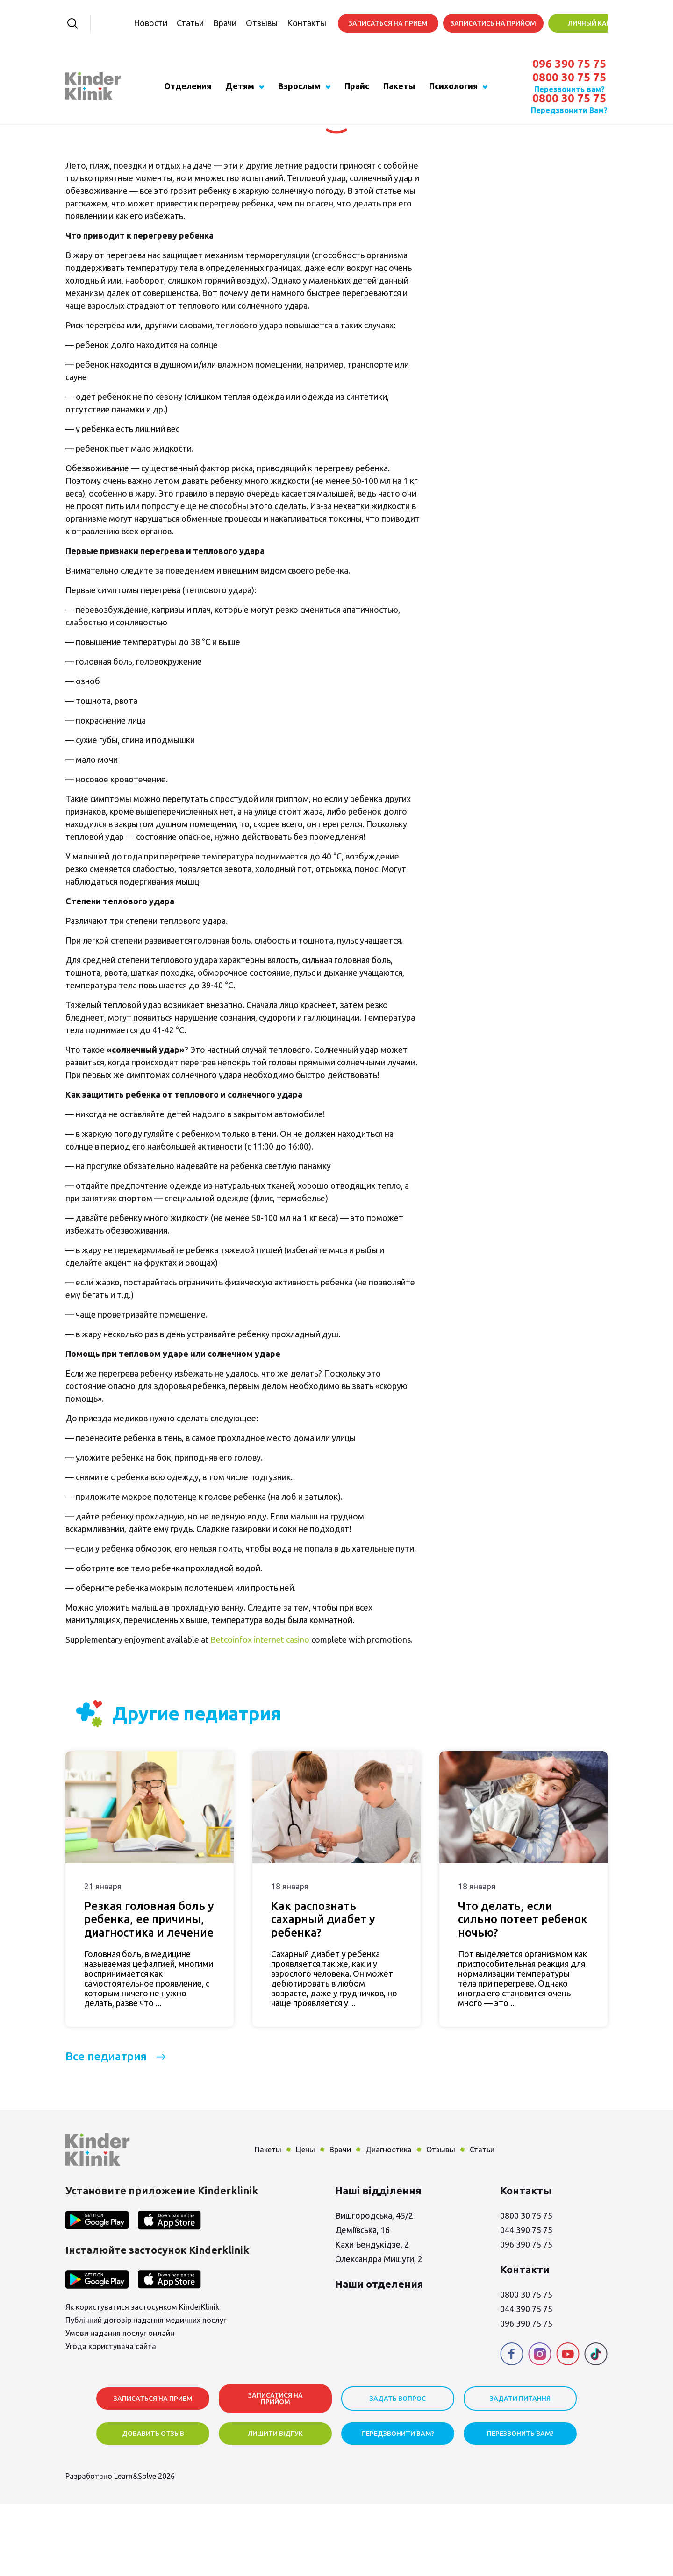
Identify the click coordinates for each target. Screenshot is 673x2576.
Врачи (205, 23)
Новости (131, 23)
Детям (239, 86)
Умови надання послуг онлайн (119, 2406)
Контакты (287, 23)
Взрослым (299, 86)
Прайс (356, 86)
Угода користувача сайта (110, 2419)
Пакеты (399, 86)
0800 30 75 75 (569, 77)
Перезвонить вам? (569, 89)
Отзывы (242, 23)
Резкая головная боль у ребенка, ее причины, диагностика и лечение (149, 1992)
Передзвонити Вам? (569, 110)
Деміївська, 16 (362, 2302)
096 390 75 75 (569, 64)
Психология (453, 86)
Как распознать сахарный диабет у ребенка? (323, 1992)
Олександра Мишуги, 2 (378, 2331)
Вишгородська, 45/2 (374, 2287)
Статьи (170, 23)
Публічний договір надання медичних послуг (145, 2393)
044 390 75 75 (526, 2302)
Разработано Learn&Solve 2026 (120, 2548)
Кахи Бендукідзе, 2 (372, 2316)
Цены (305, 2222)
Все (106, 2128)
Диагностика (388, 2222)
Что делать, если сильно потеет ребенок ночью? (522, 1992)
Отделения (187, 86)
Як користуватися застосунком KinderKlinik (142, 2380)
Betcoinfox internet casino (259, 1712)
